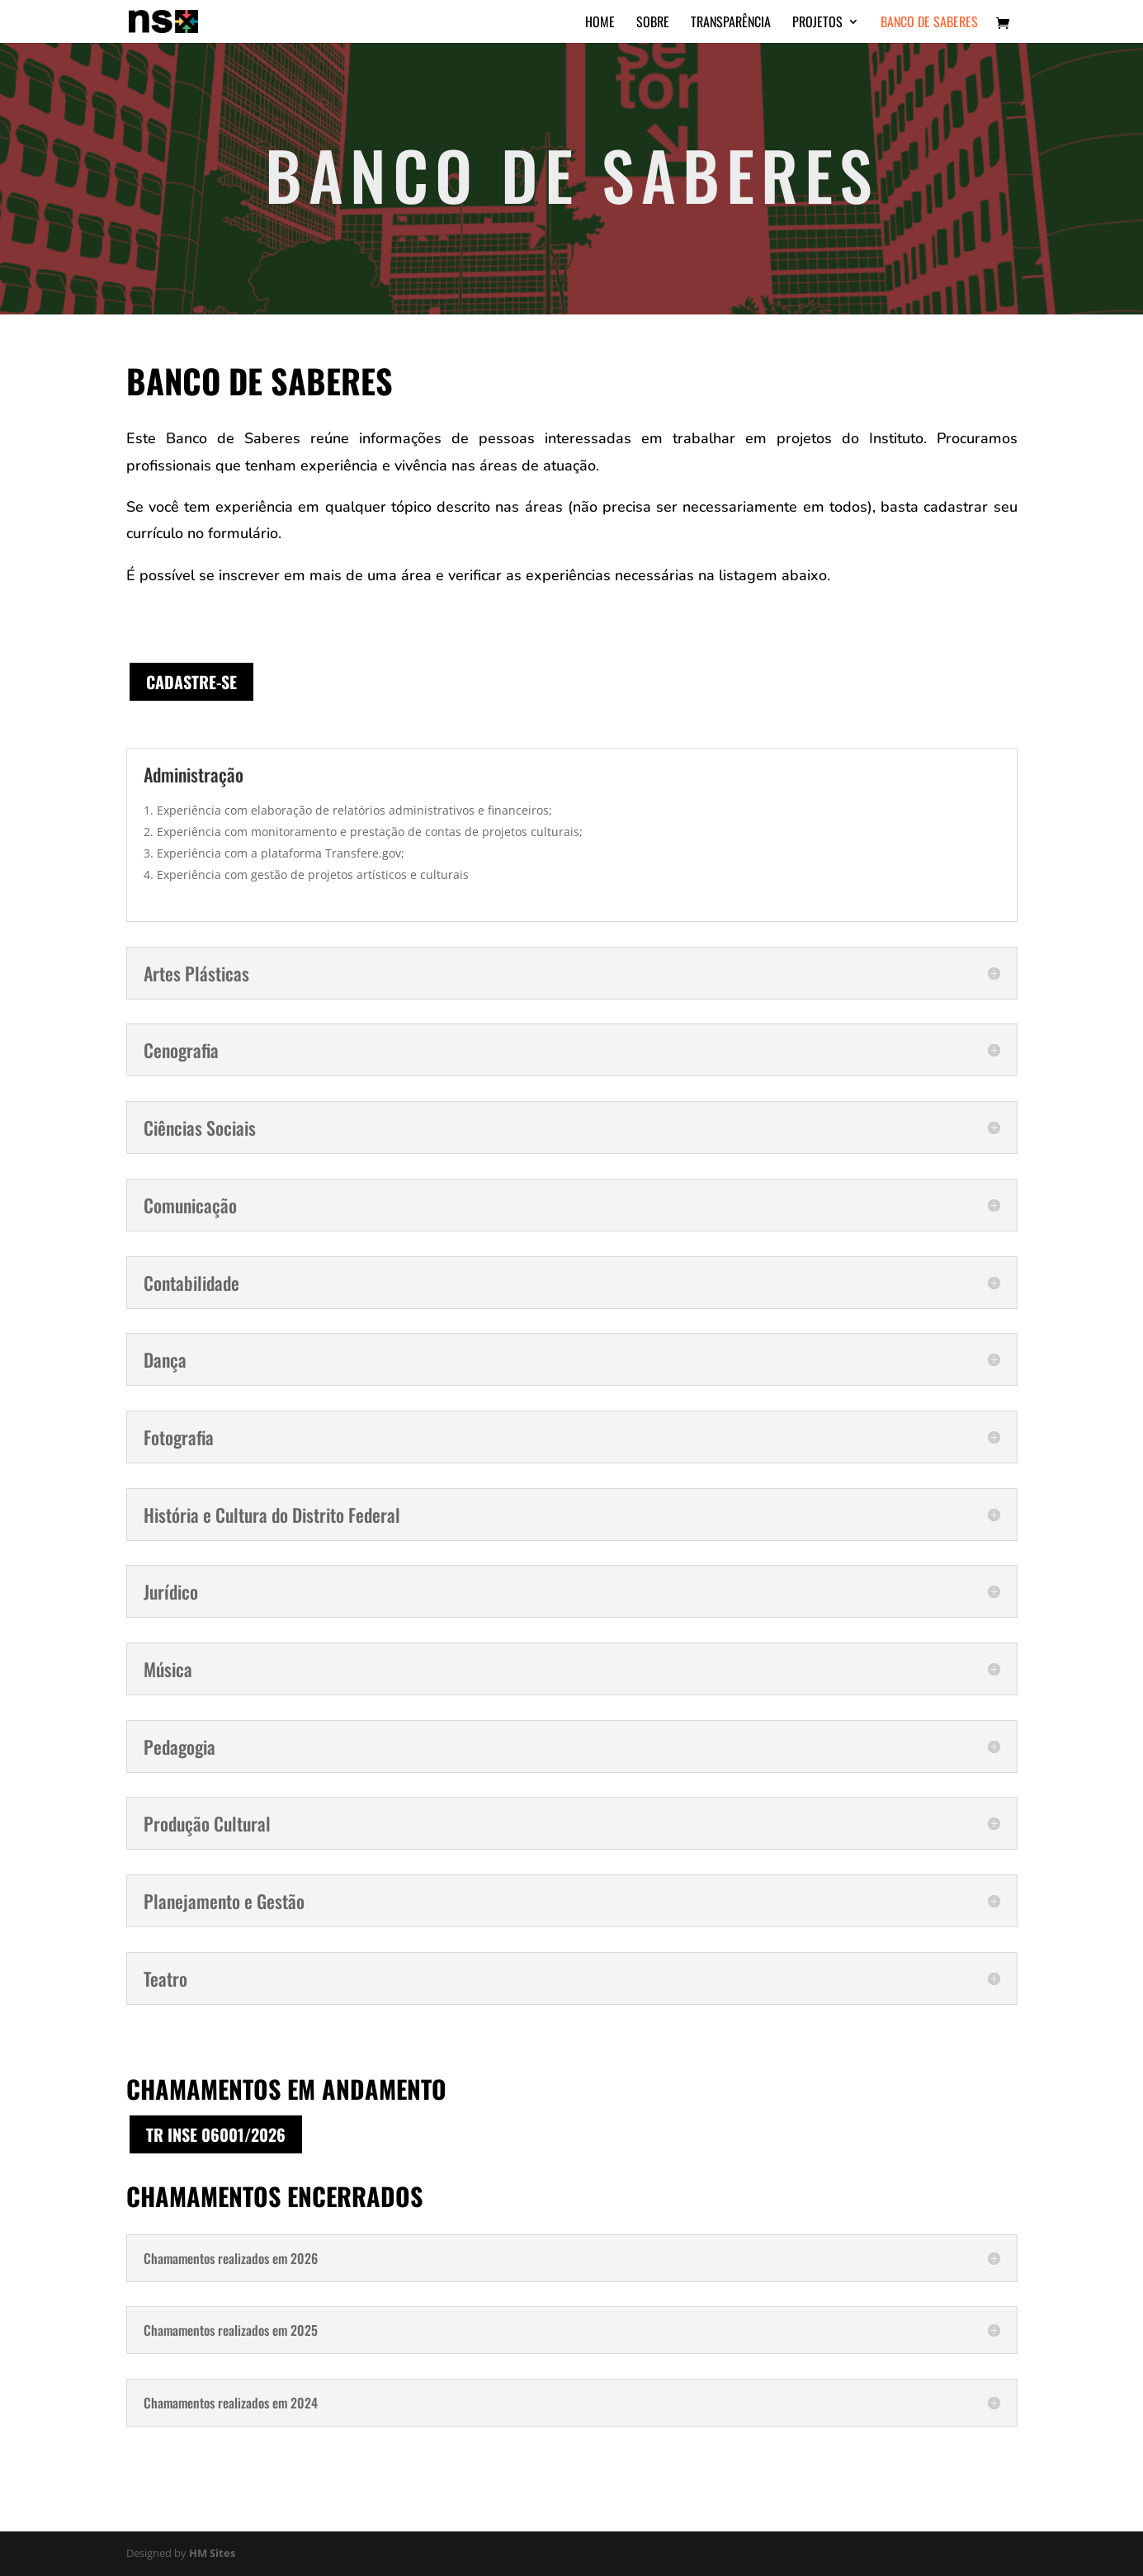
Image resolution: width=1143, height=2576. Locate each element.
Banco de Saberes (929, 23)
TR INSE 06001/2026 (216, 2134)
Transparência (731, 23)
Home (600, 23)
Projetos (817, 23)
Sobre (652, 23)
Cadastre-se (191, 681)
